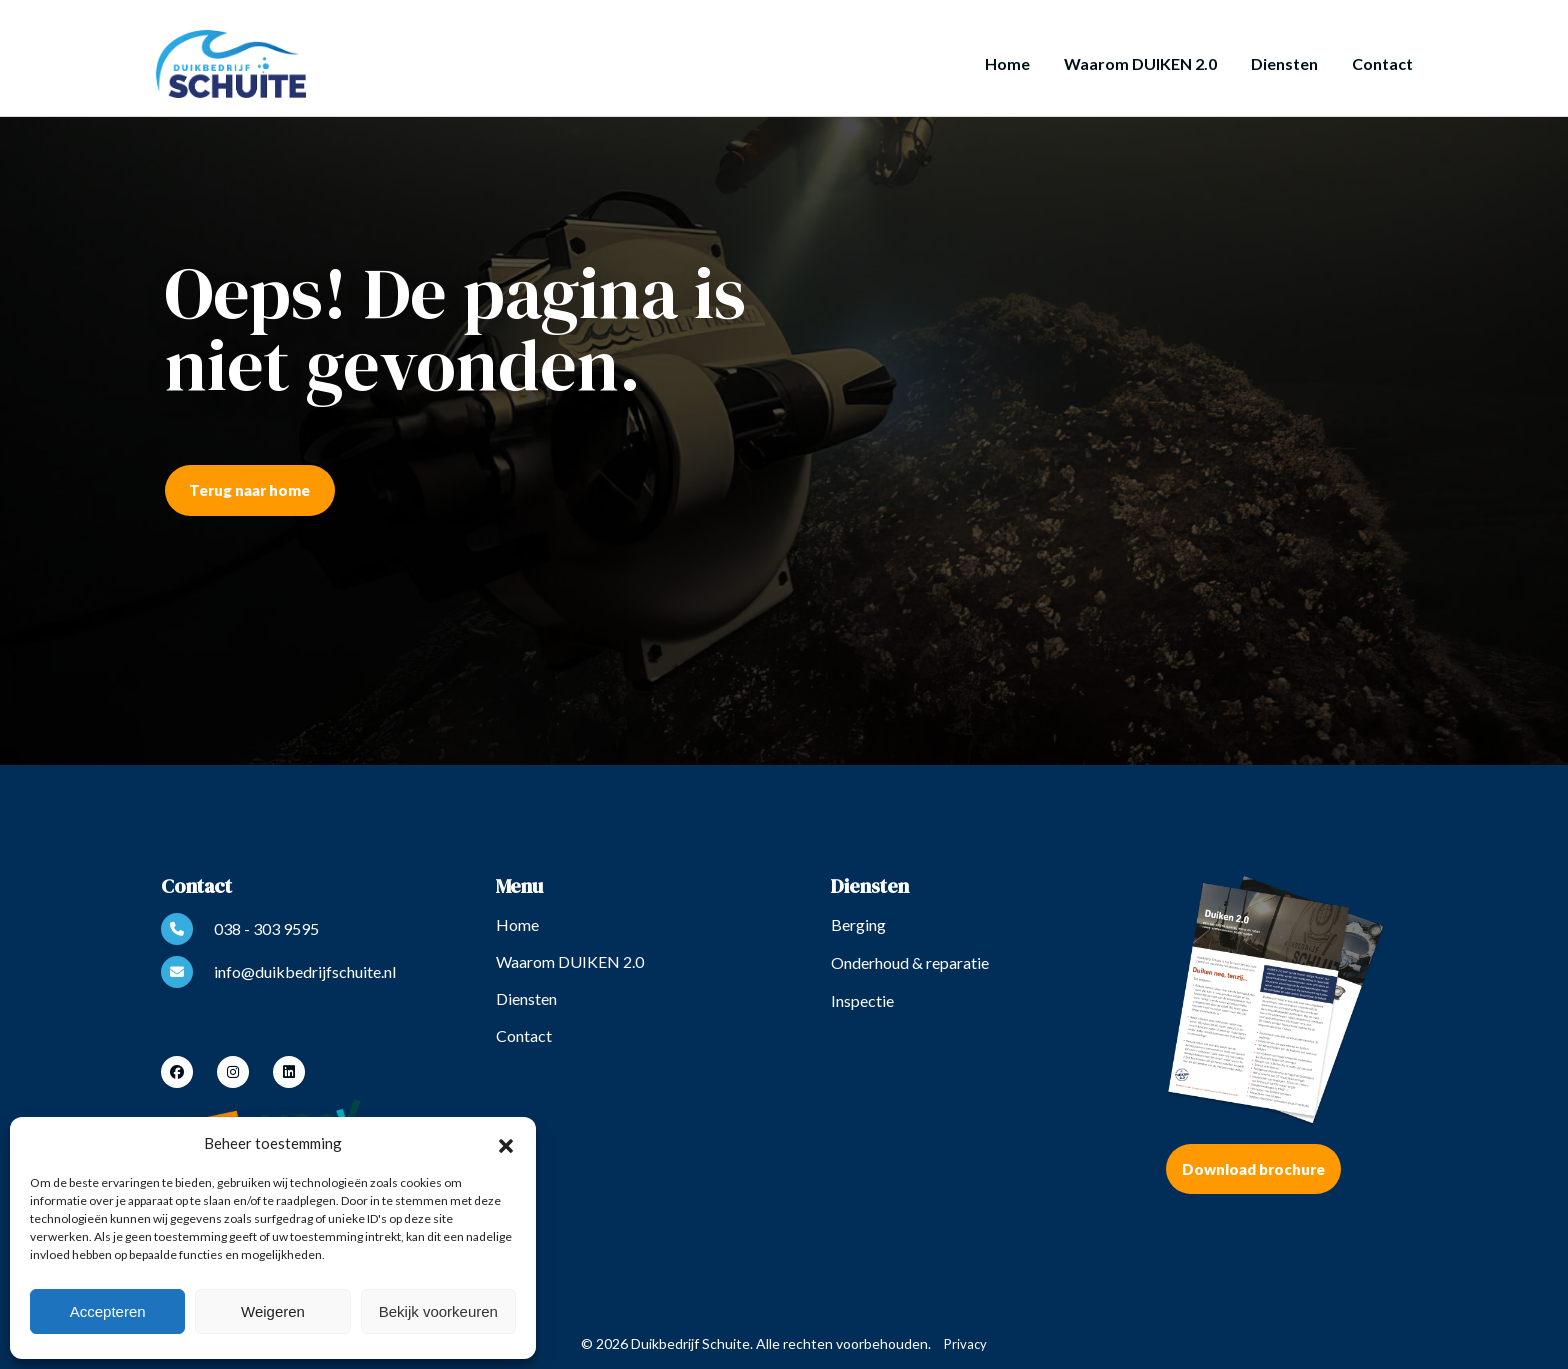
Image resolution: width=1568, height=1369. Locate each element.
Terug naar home (249, 490)
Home (1007, 63)
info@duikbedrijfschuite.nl (278, 972)
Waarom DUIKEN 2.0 (1140, 63)
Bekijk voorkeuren (438, 1311)
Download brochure (1253, 1169)
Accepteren (108, 1311)
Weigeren (273, 1311)
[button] (506, 1143)
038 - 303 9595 (240, 929)
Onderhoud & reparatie (910, 962)
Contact (1382, 63)
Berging (858, 924)
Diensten (1284, 63)
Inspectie (862, 1000)
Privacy (965, 1344)
